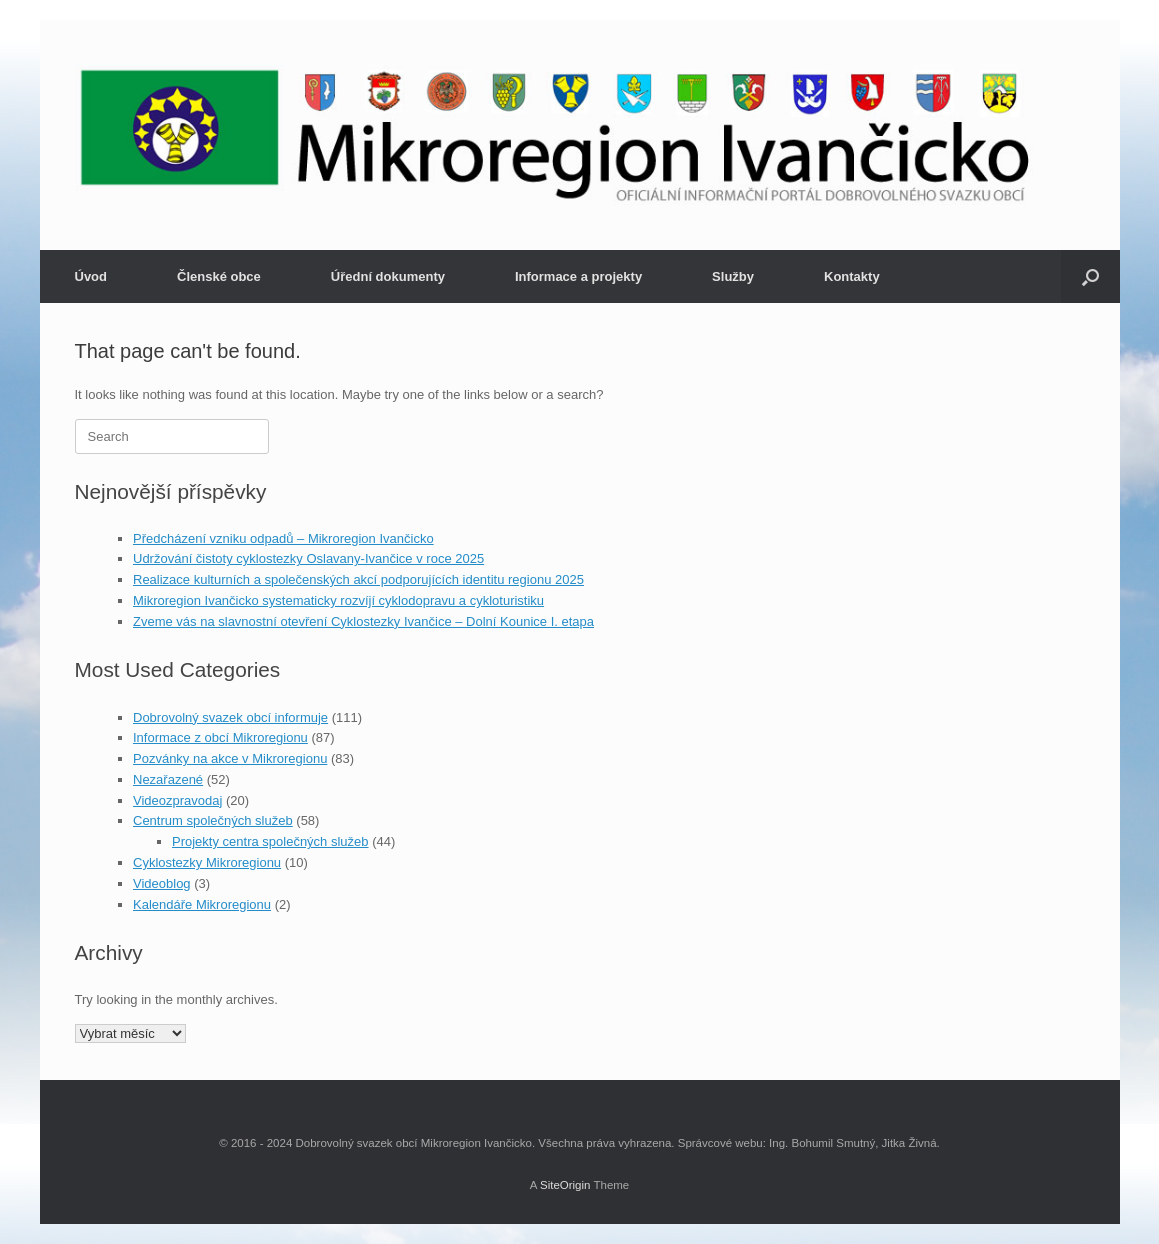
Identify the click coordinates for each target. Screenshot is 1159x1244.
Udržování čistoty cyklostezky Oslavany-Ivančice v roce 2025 (308, 558)
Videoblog (162, 883)
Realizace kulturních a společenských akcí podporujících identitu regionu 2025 (358, 579)
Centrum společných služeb (213, 820)
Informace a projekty (578, 276)
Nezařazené (168, 779)
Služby (733, 276)
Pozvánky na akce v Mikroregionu (230, 758)
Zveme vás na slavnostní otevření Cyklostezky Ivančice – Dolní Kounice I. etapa (363, 621)
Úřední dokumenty (388, 276)
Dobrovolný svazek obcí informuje (230, 717)
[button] (1090, 276)
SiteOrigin (565, 1185)
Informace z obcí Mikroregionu (220, 737)
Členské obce (219, 276)
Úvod (91, 276)
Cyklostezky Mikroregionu (207, 862)
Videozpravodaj (177, 800)
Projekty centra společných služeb (270, 841)
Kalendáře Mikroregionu (202, 904)
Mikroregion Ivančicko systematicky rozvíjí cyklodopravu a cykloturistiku (338, 600)
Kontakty (852, 276)
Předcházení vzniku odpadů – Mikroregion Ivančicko (283, 538)
